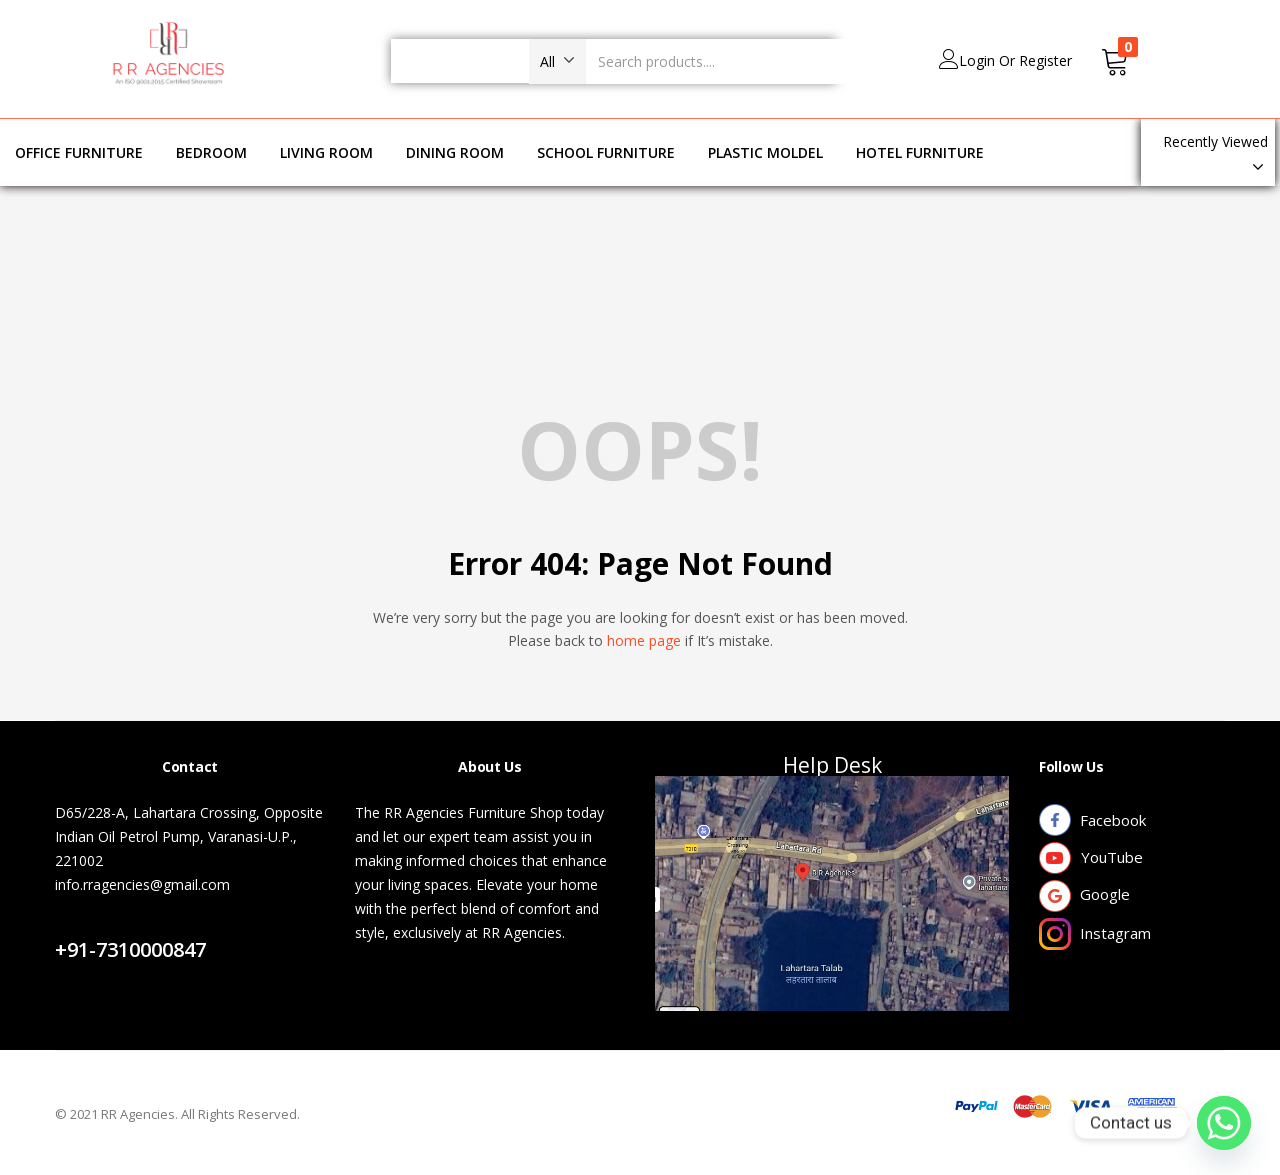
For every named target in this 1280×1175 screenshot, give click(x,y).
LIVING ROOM (326, 152)
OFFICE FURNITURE (79, 152)
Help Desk (832, 765)
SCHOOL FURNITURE (606, 152)
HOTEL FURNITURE (920, 152)
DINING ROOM (455, 152)
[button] (557, 61)
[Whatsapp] (1224, 1123)
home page (644, 640)
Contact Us (113, 925)
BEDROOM (211, 152)
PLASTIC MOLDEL (765, 152)
